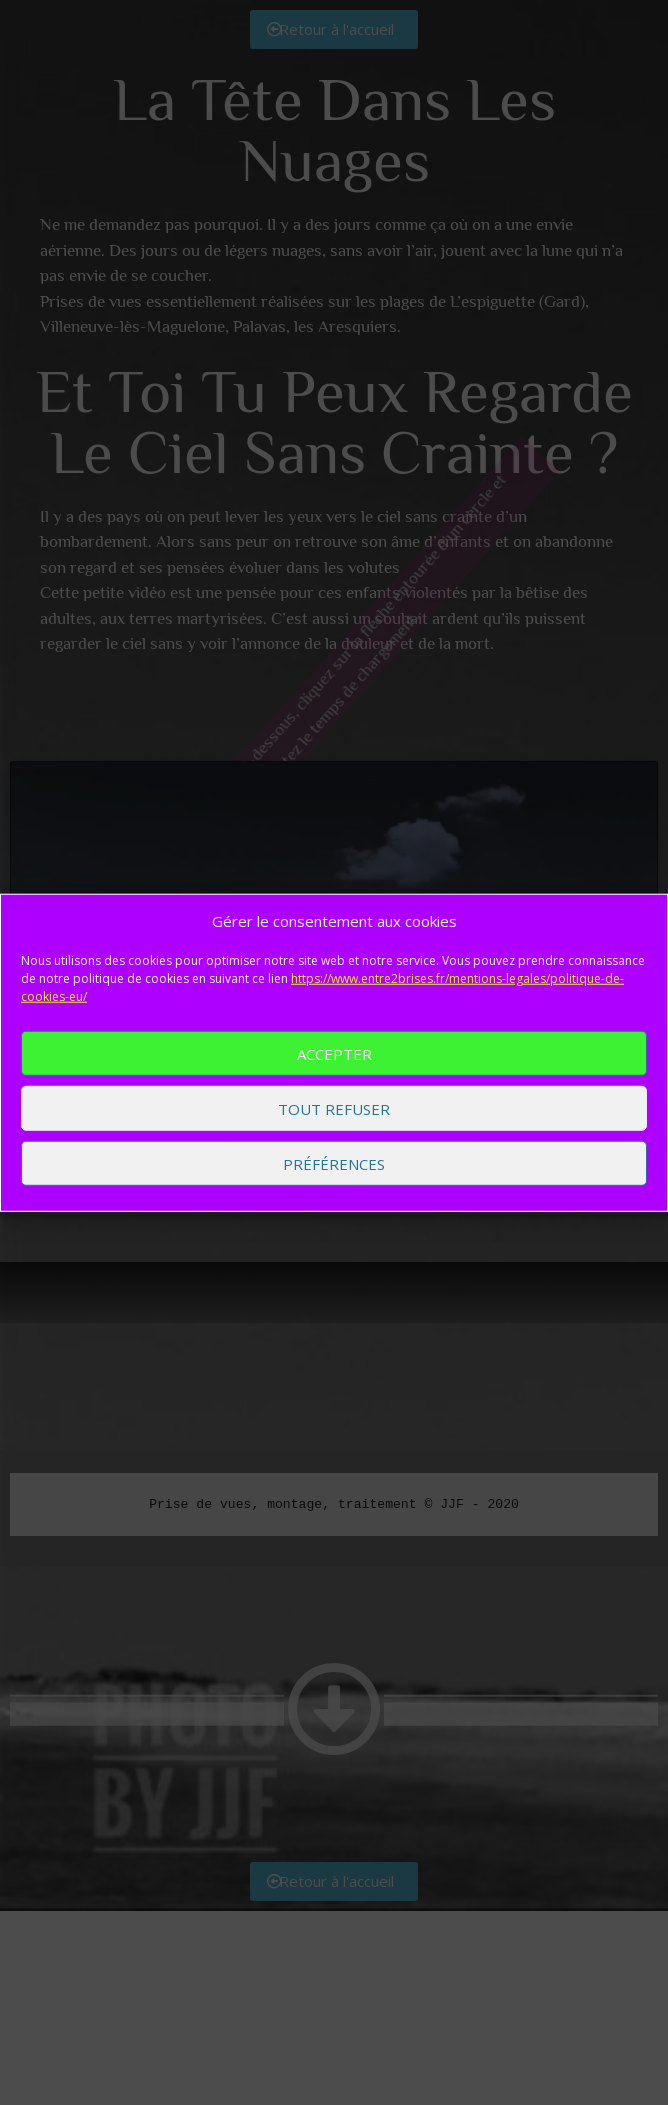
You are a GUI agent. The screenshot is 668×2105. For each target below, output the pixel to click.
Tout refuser (334, 1109)
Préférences (334, 1164)
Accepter (334, 1054)
